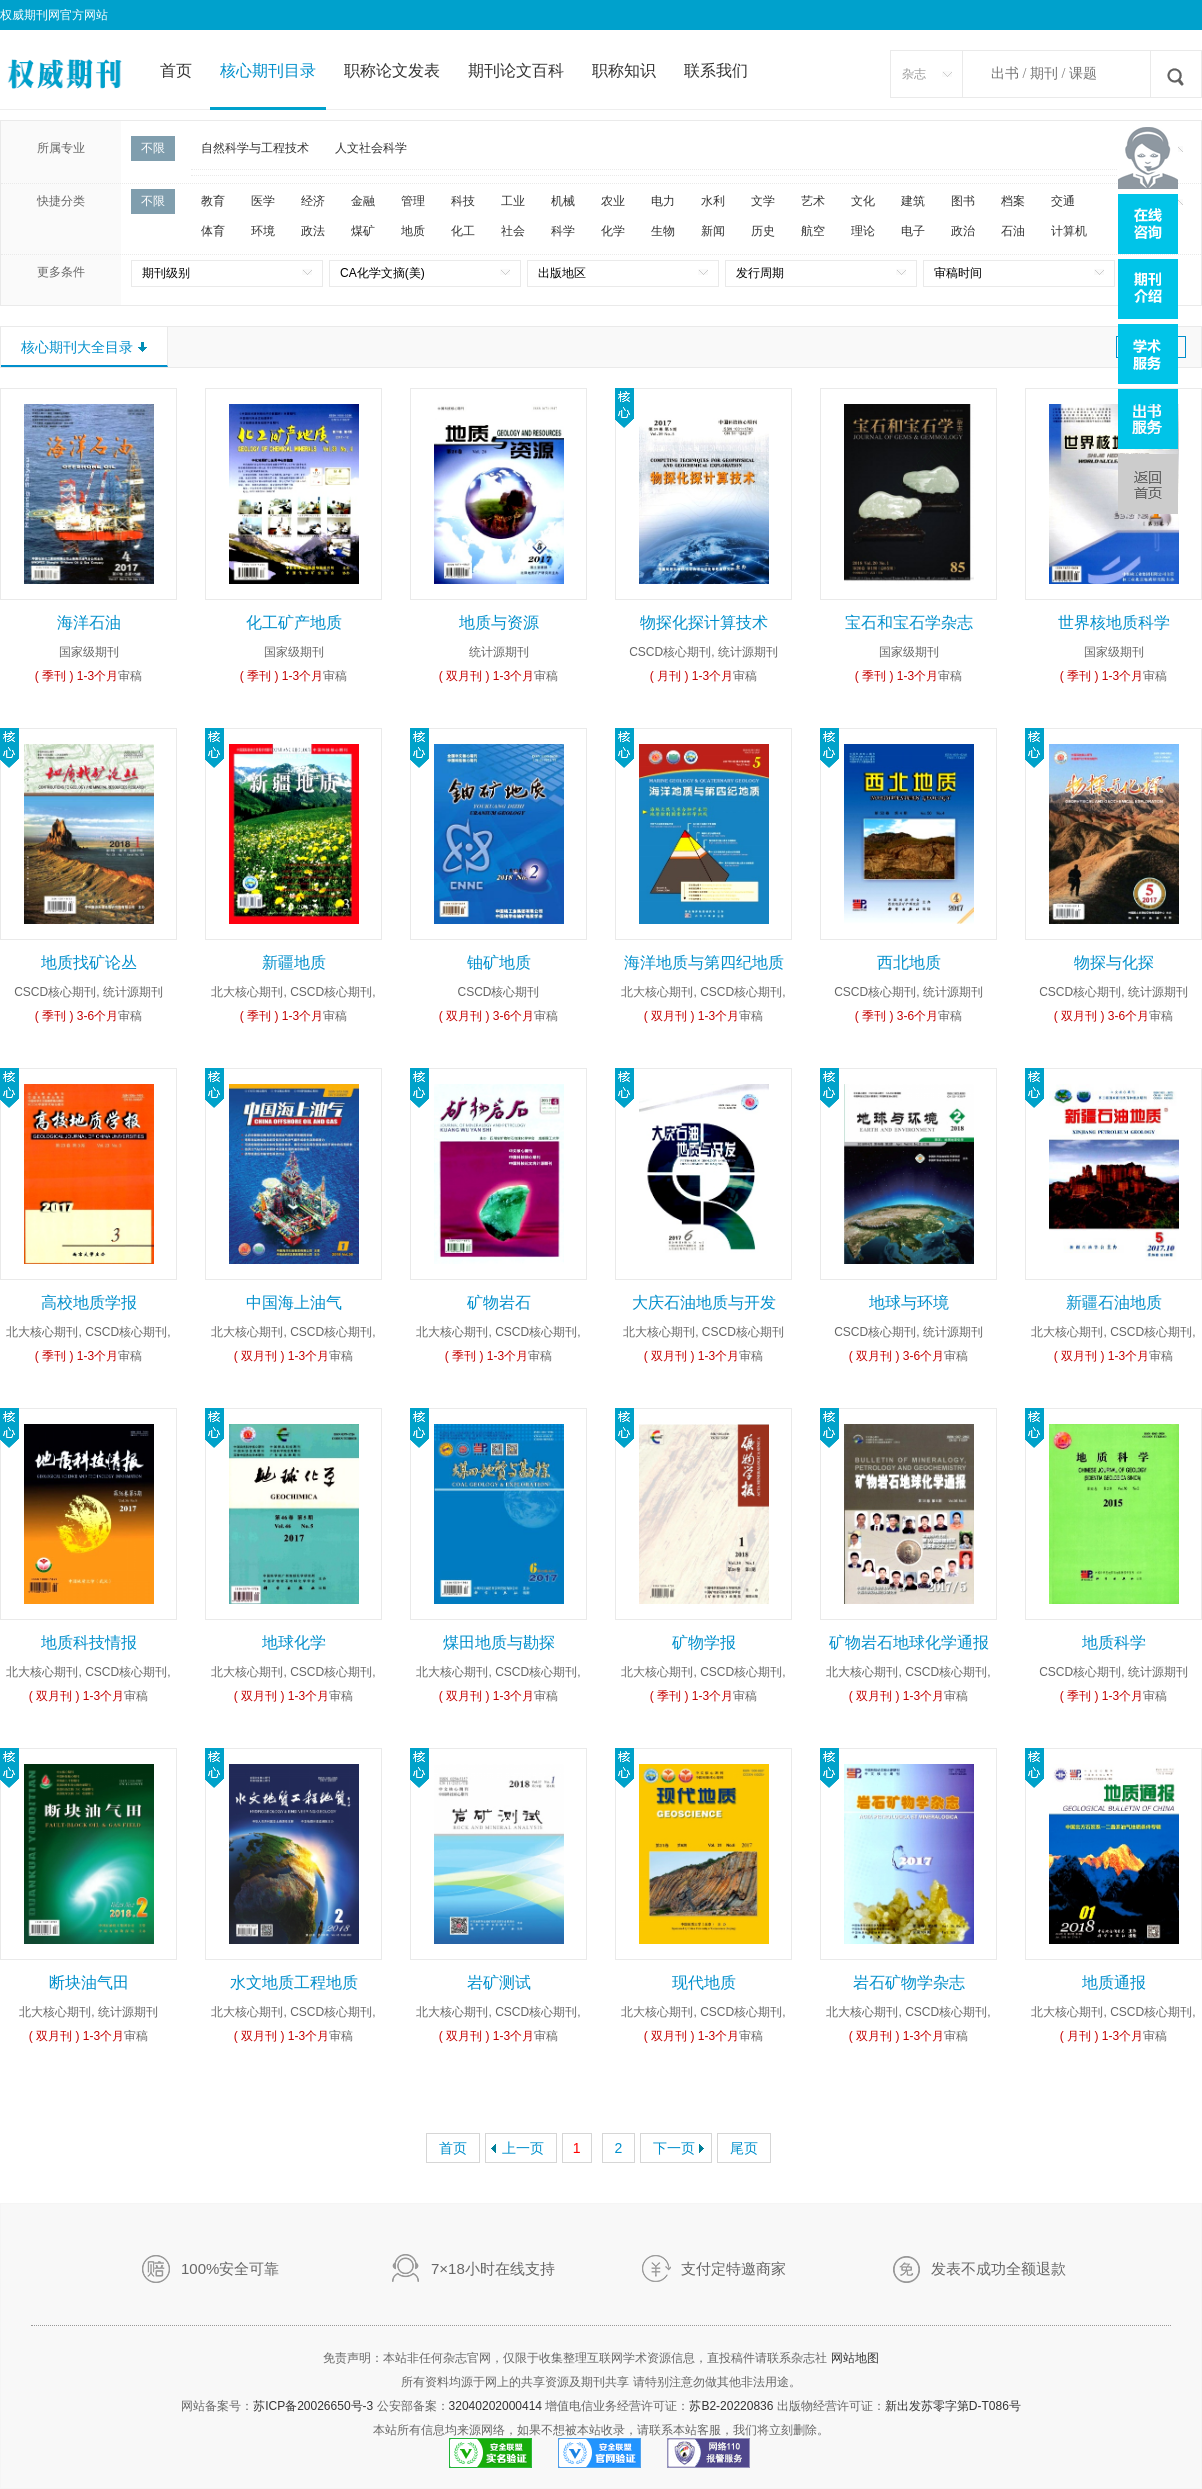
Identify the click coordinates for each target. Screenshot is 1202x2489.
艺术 (813, 201)
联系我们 (716, 70)
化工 (463, 231)
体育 (213, 231)
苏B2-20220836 (731, 2406)
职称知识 (624, 70)
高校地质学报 (89, 1302)
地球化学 (294, 1642)
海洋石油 (89, 622)
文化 (863, 201)
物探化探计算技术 (704, 622)
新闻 (713, 231)
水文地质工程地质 (294, 1982)
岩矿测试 (499, 1982)
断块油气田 (89, 1982)
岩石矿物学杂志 (909, 1982)
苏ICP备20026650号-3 (313, 2406)
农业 (613, 201)
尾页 (744, 2148)
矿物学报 (704, 1642)
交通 (1063, 201)
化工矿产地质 (294, 622)
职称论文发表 (392, 70)
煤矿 (363, 231)
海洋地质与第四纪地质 (704, 962)
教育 (213, 201)
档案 (1013, 201)
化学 (613, 231)
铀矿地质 (499, 962)
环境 (263, 231)
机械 (563, 201)
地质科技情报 (89, 1642)
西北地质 (909, 962)
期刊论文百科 (516, 70)
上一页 (523, 2148)
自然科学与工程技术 (255, 148)
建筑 (913, 201)
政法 (313, 231)
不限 (153, 148)
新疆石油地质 (1114, 1302)
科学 (563, 231)
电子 (913, 231)
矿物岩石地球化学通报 (909, 1642)
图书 (963, 201)
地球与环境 (909, 1302)
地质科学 (1114, 1642)
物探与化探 (1114, 962)
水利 (713, 201)
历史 (763, 231)
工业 (513, 201)
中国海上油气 (294, 1302)
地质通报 (1114, 1982)
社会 (513, 231)
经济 (313, 201)
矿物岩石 (499, 1302)
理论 (863, 231)
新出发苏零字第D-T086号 (953, 2406)
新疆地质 (294, 962)
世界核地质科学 (1114, 622)
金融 (363, 201)
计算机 (1069, 231)
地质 (413, 231)
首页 (176, 70)
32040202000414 (495, 2406)
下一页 (674, 2148)
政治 (963, 231)
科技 (463, 201)
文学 (763, 201)
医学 (263, 201)
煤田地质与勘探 (499, 1642)
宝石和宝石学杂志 (909, 622)
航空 (813, 231)
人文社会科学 (371, 148)
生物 (663, 231)
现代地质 (704, 1982)
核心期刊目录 (268, 70)
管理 (413, 201)
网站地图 (855, 2358)
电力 (663, 201)
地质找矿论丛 (89, 962)
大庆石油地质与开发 (704, 1302)
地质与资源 (499, 622)
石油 (1013, 231)
